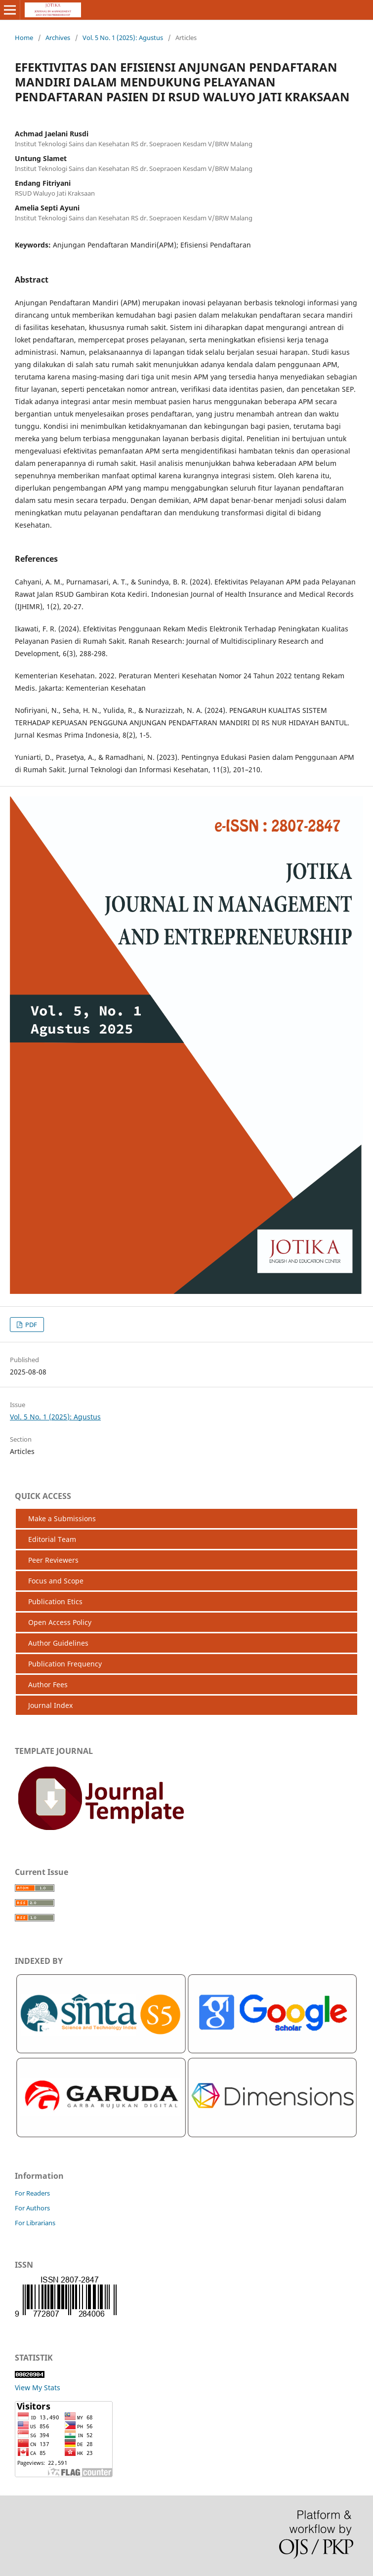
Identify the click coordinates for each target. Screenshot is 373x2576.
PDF (30, 1324)
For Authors (32, 2207)
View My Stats (37, 2387)
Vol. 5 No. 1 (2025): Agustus (123, 37)
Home (24, 37)
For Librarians (35, 2222)
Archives (57, 37)
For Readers (32, 2193)
